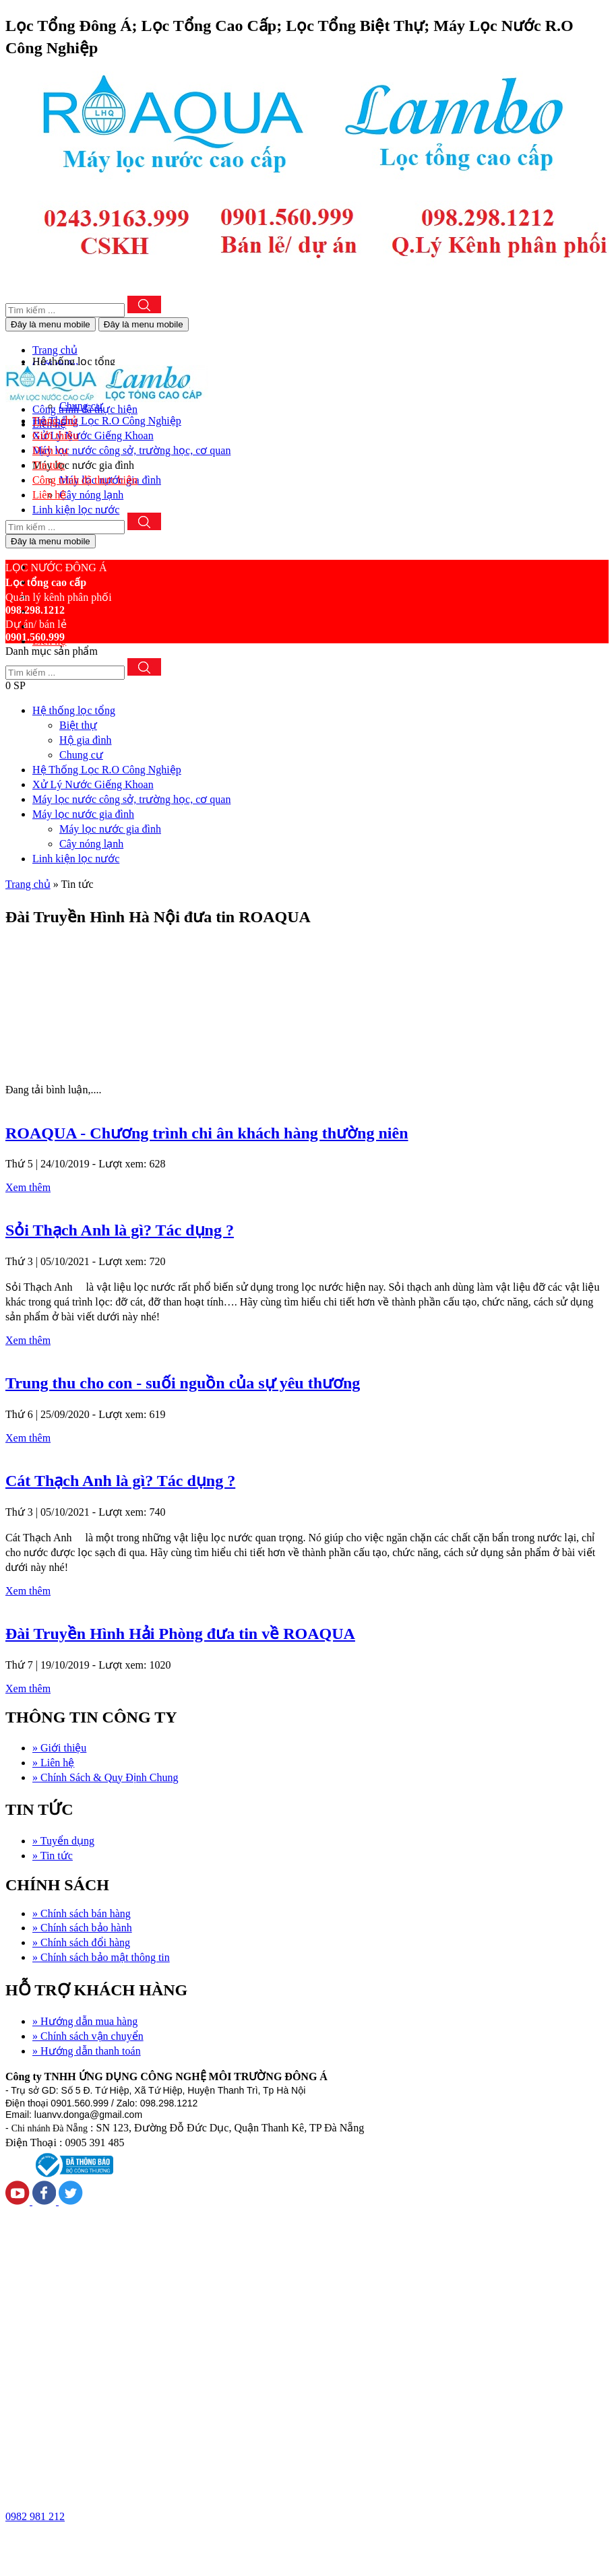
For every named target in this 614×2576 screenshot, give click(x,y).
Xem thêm (28, 1187)
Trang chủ (28, 884)
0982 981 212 (35, 2516)
